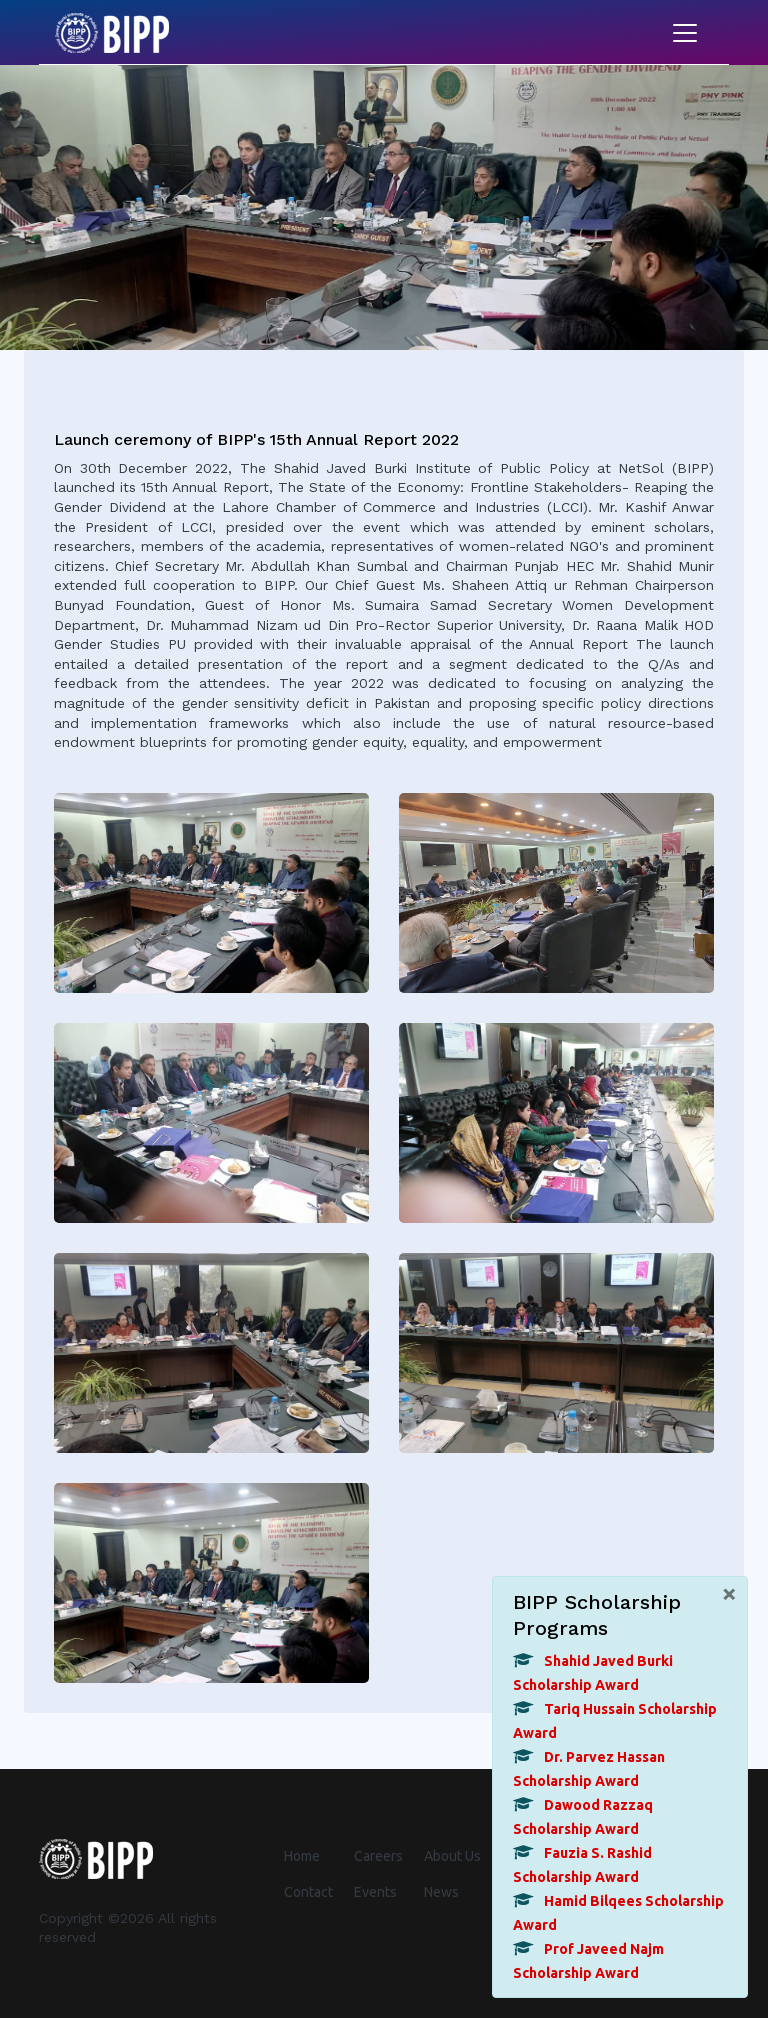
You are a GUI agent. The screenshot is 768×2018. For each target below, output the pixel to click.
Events (375, 1892)
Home (302, 1856)
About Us (452, 1856)
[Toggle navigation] (685, 33)
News (441, 1892)
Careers (378, 1856)
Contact (308, 1892)
